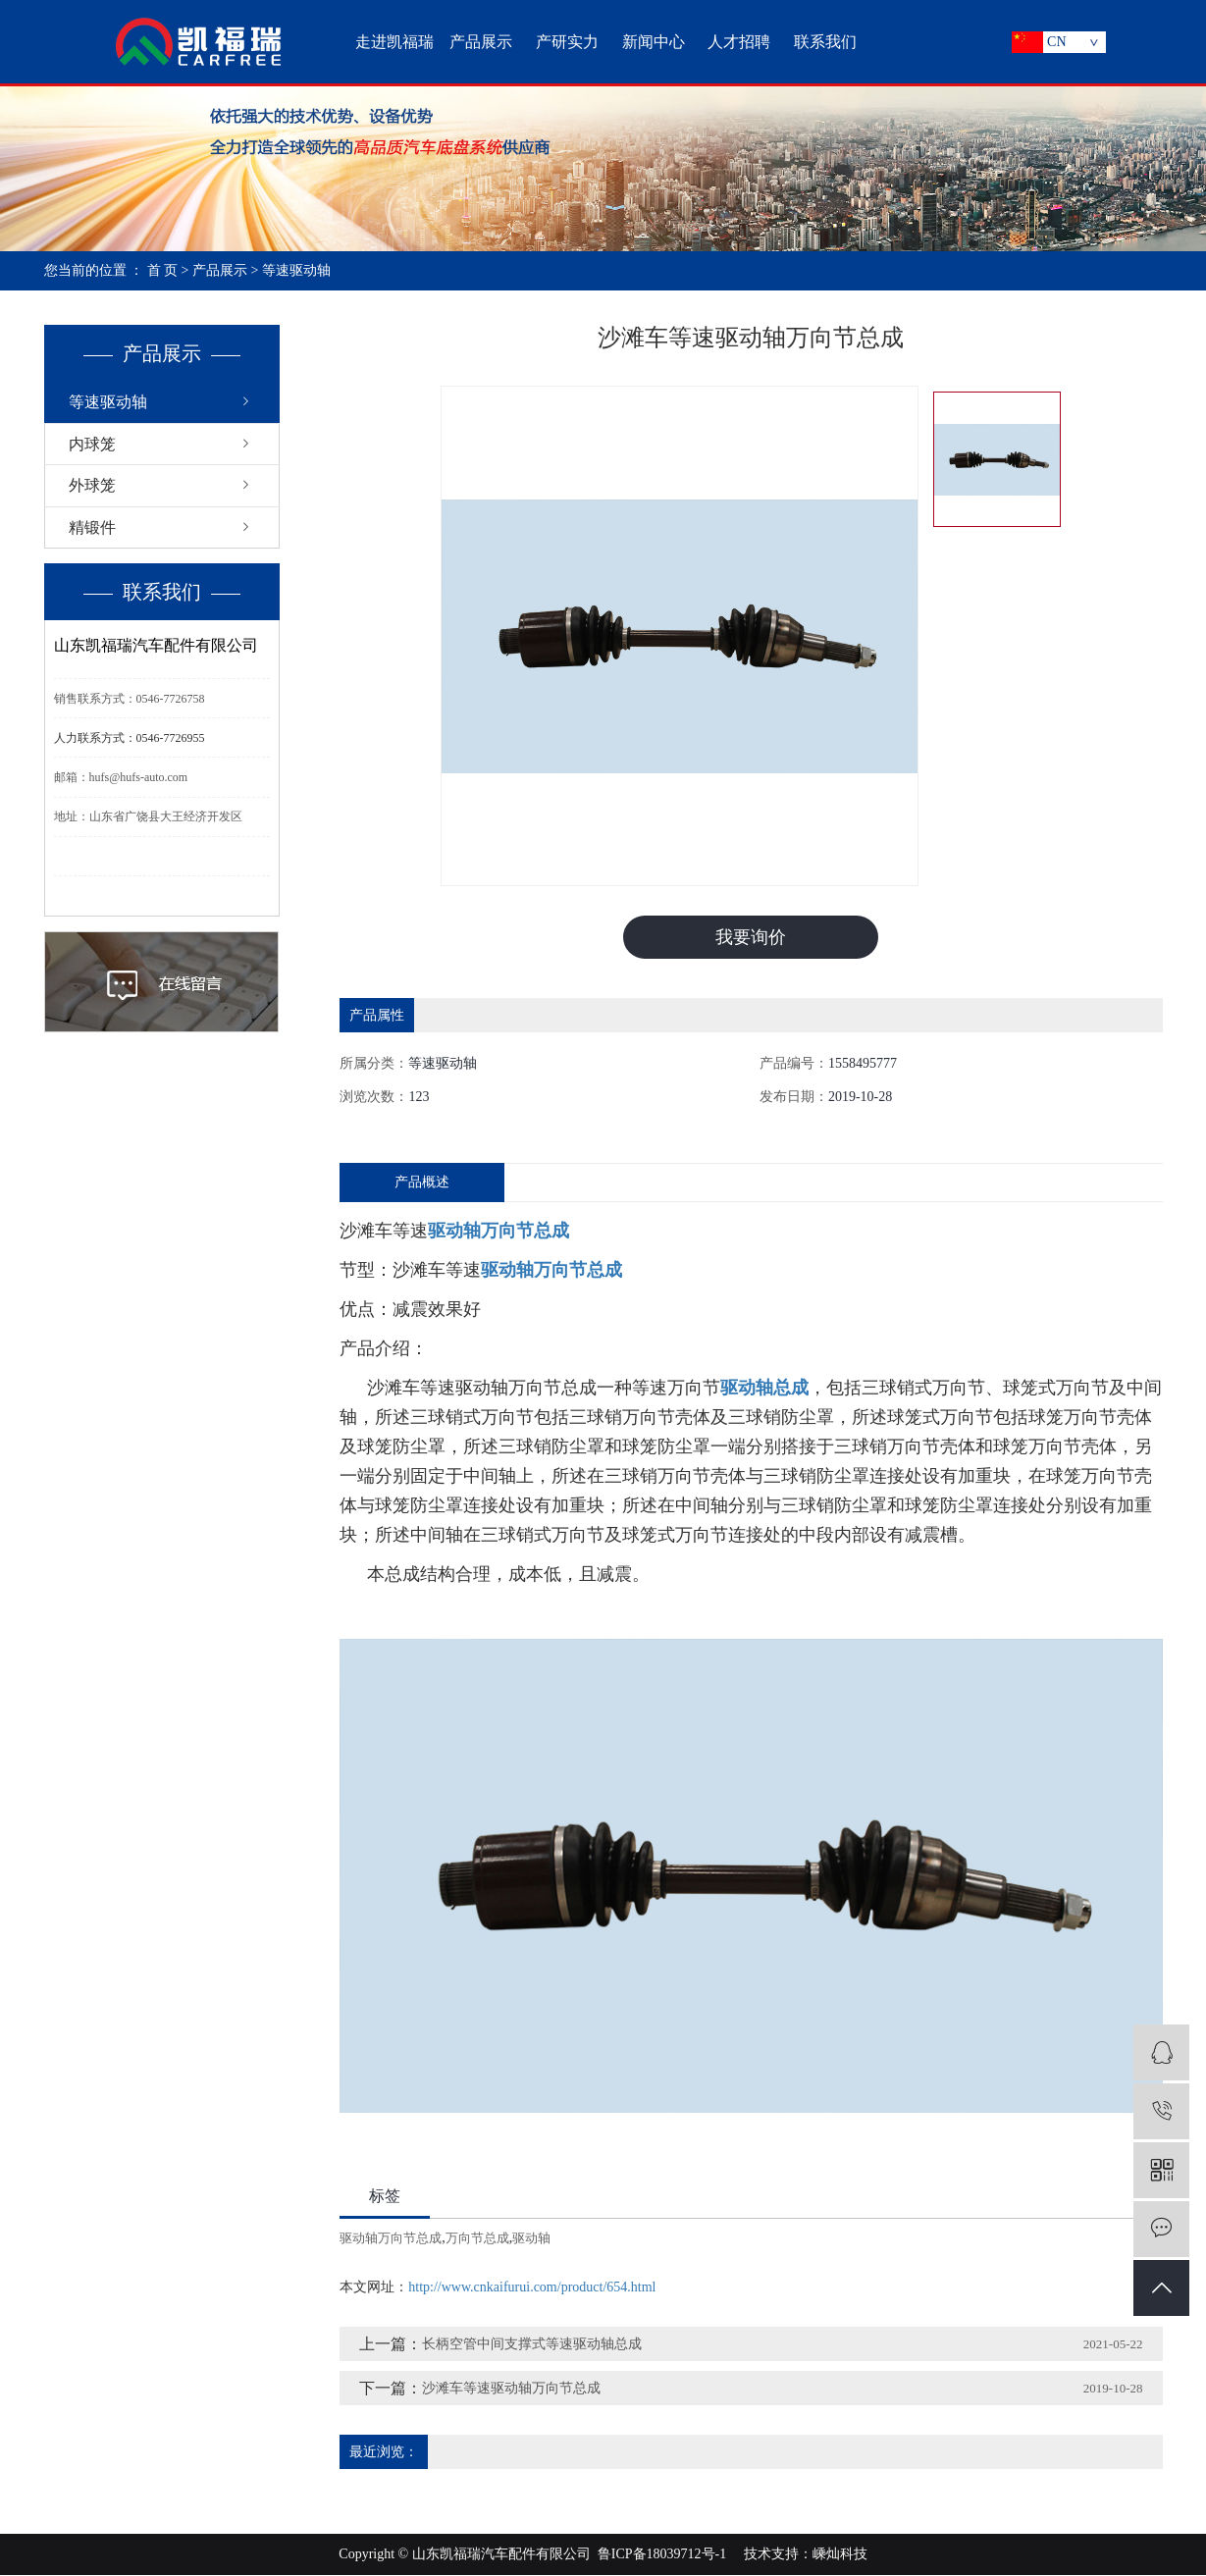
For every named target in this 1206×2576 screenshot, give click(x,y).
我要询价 (750, 937)
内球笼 (92, 444)
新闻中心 (653, 41)
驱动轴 (531, 2239)
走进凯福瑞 (394, 41)
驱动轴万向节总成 (391, 2239)
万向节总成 (477, 2239)
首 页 (163, 270)
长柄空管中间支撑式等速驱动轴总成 (532, 2345)
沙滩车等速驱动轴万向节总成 (511, 2389)
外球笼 (92, 485)
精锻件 (92, 527)
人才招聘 (739, 41)
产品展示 (480, 41)
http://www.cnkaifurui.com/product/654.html (531, 2288)
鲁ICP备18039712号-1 (662, 2555)
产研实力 (567, 41)
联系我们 (825, 41)
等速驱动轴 (296, 270)
